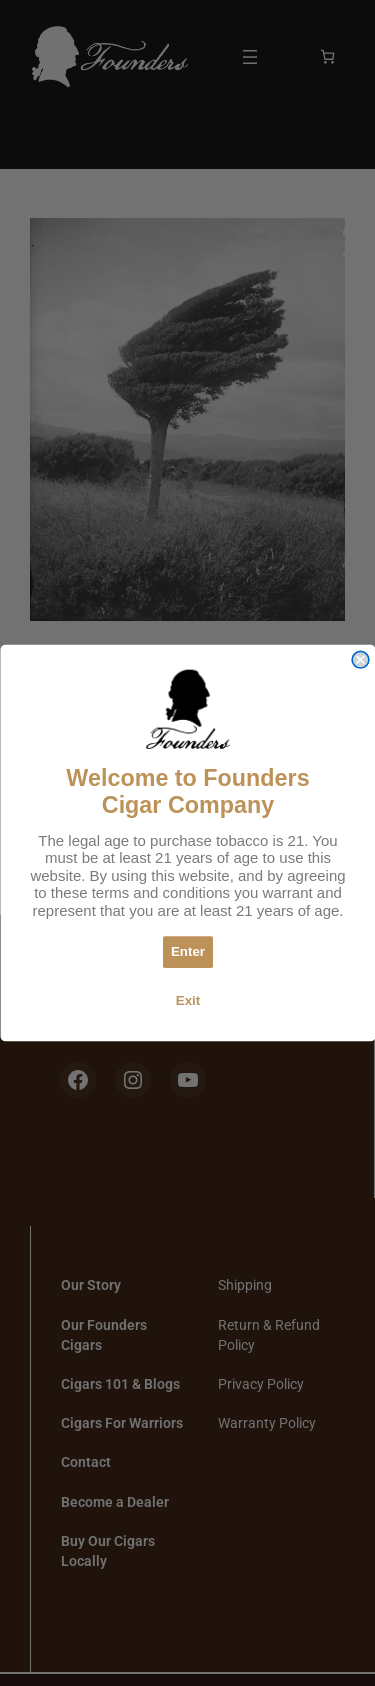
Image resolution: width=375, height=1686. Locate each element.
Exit (187, 1000)
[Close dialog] (360, 659)
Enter (187, 952)
